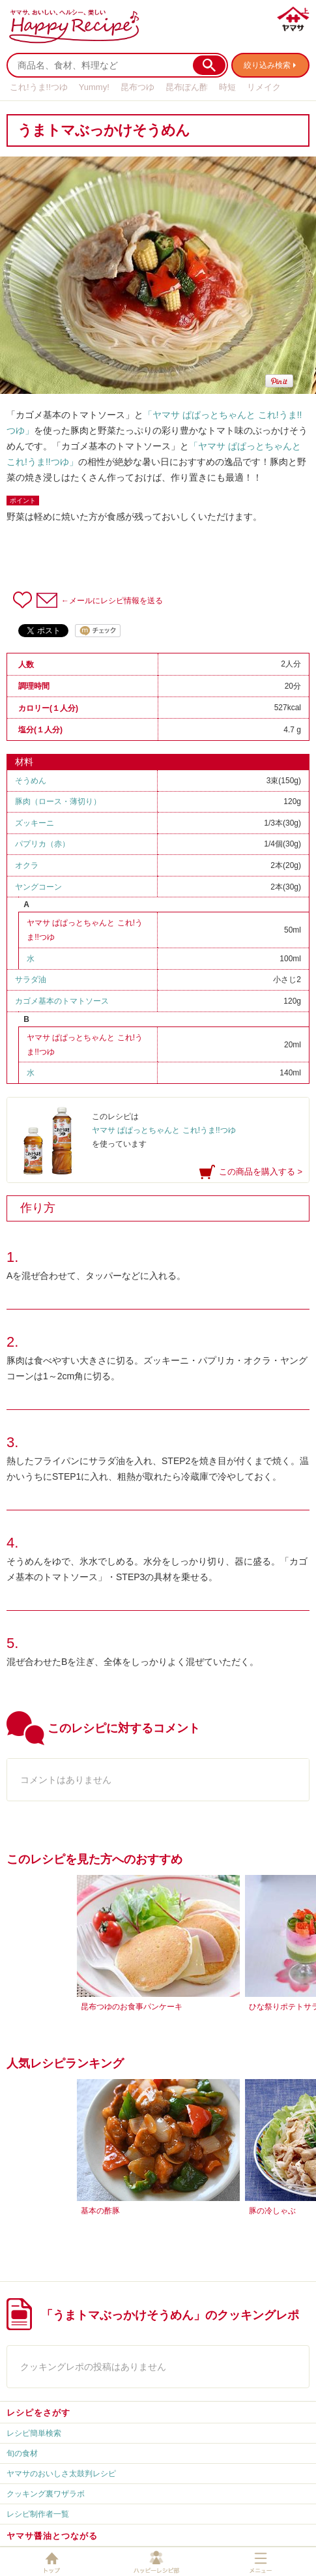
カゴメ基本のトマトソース (62, 1001)
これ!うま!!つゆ (39, 87)
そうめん (30, 780)
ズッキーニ (34, 823)
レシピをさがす (38, 2413)
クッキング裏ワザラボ (46, 2493)
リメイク (264, 87)
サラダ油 (30, 979)
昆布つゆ (137, 87)
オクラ (26, 865)
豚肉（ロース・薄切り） (58, 801)
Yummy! (94, 87)
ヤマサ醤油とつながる (52, 2536)
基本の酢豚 (100, 2210)
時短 (227, 87)
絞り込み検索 (267, 65)
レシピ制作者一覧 (38, 2514)
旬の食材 (22, 2453)
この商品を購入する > (260, 1171)
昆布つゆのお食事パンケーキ (131, 2006)
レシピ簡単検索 (34, 2433)
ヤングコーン (38, 886)
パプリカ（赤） (42, 843)
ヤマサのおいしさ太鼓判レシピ (61, 2473)
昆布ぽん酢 (186, 87)
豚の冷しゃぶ (272, 2210)
